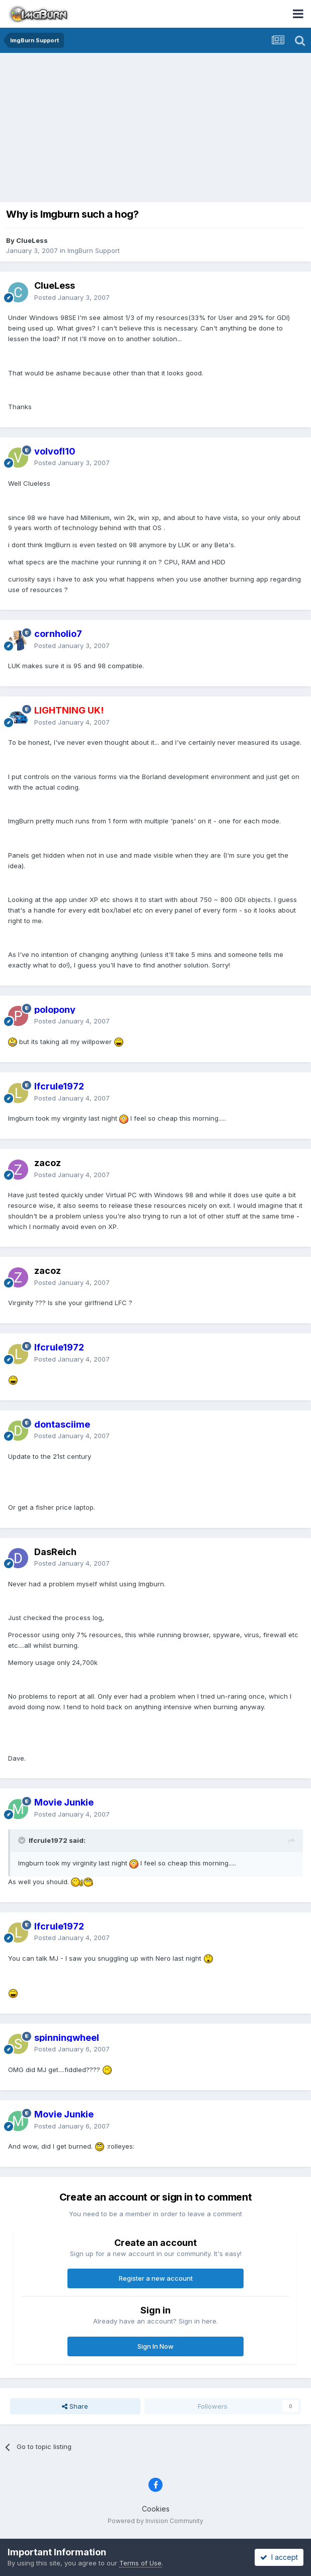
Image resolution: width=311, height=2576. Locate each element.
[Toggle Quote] (22, 1840)
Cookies (156, 2508)
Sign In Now (155, 2346)
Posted (72, 297)
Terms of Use (140, 2563)
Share (75, 2406)
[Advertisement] (158, 128)
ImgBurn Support (93, 250)
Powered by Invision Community (155, 2521)
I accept (279, 2557)
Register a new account (156, 2278)
